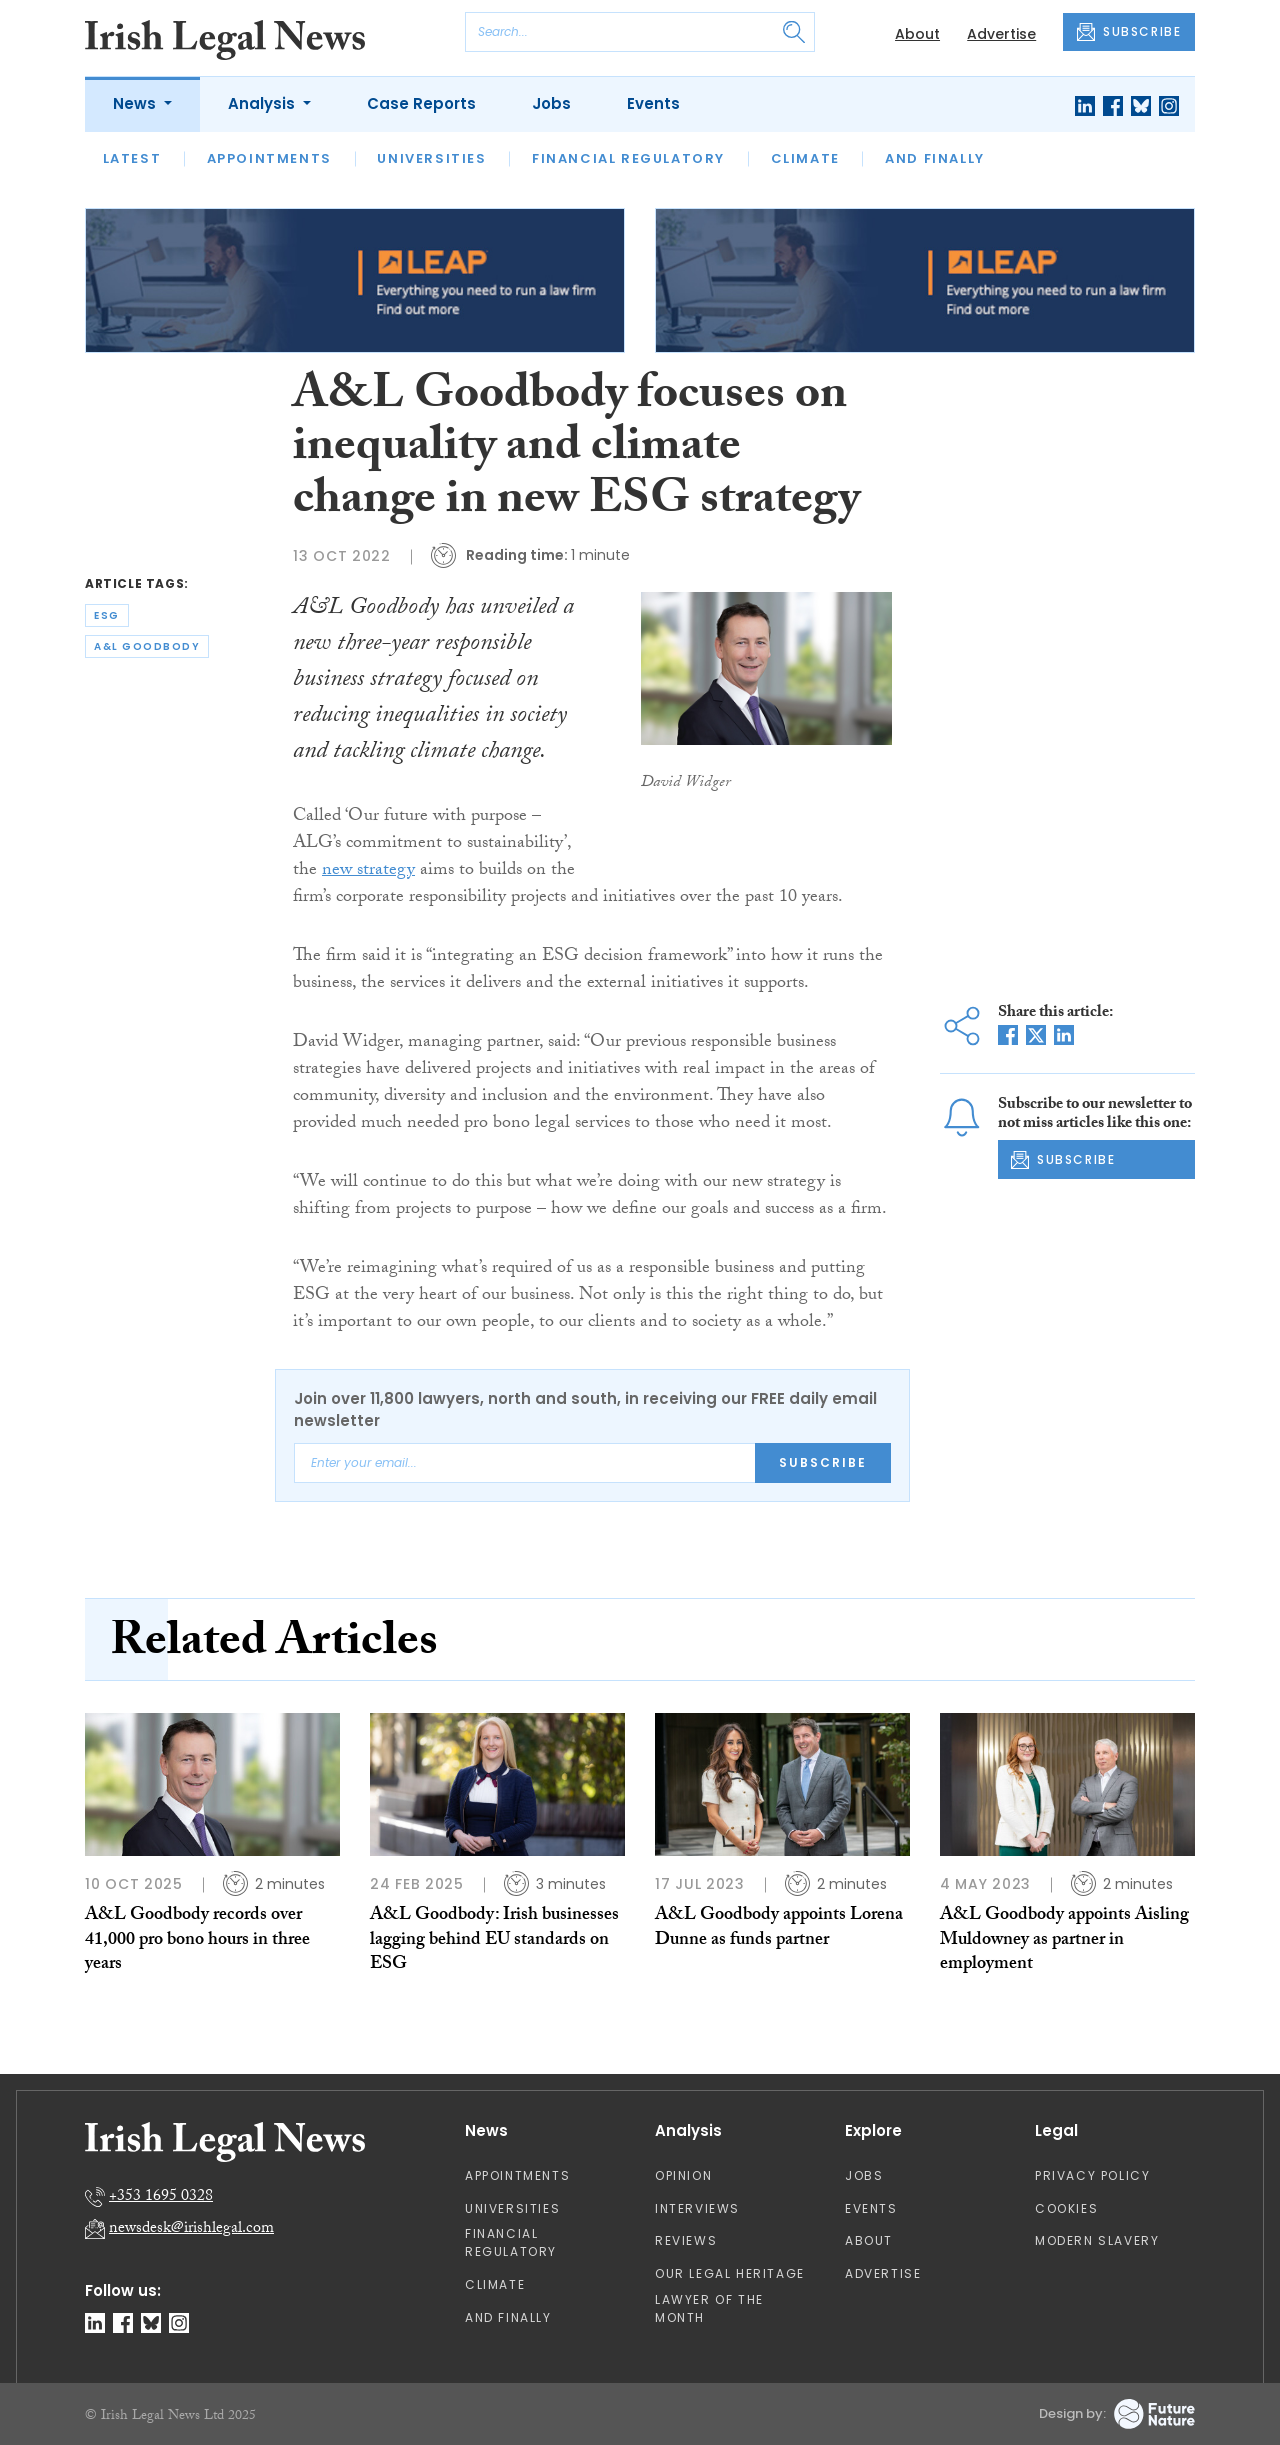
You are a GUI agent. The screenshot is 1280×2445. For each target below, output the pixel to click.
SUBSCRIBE (1129, 32)
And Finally (935, 158)
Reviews (686, 2240)
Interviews (697, 2208)
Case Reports (421, 103)
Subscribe (823, 1462)
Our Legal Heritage (730, 2273)
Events (653, 103)
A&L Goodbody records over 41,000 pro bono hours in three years (197, 1941)
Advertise (1001, 34)
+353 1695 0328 (161, 2197)
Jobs (551, 103)
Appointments (269, 158)
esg (107, 615)
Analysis (263, 103)
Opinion (683, 2175)
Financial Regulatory (628, 158)
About (917, 34)
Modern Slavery (1097, 2240)
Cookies (1066, 2208)
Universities (431, 158)
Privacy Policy (1092, 2175)
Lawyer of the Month (709, 2308)
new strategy (368, 871)
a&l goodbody (147, 646)
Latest (132, 158)
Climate (805, 158)
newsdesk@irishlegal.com (191, 2229)
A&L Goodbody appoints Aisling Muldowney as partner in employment (1064, 1941)
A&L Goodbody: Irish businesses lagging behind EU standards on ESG (494, 1941)
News (136, 103)
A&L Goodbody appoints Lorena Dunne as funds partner (779, 1928)
